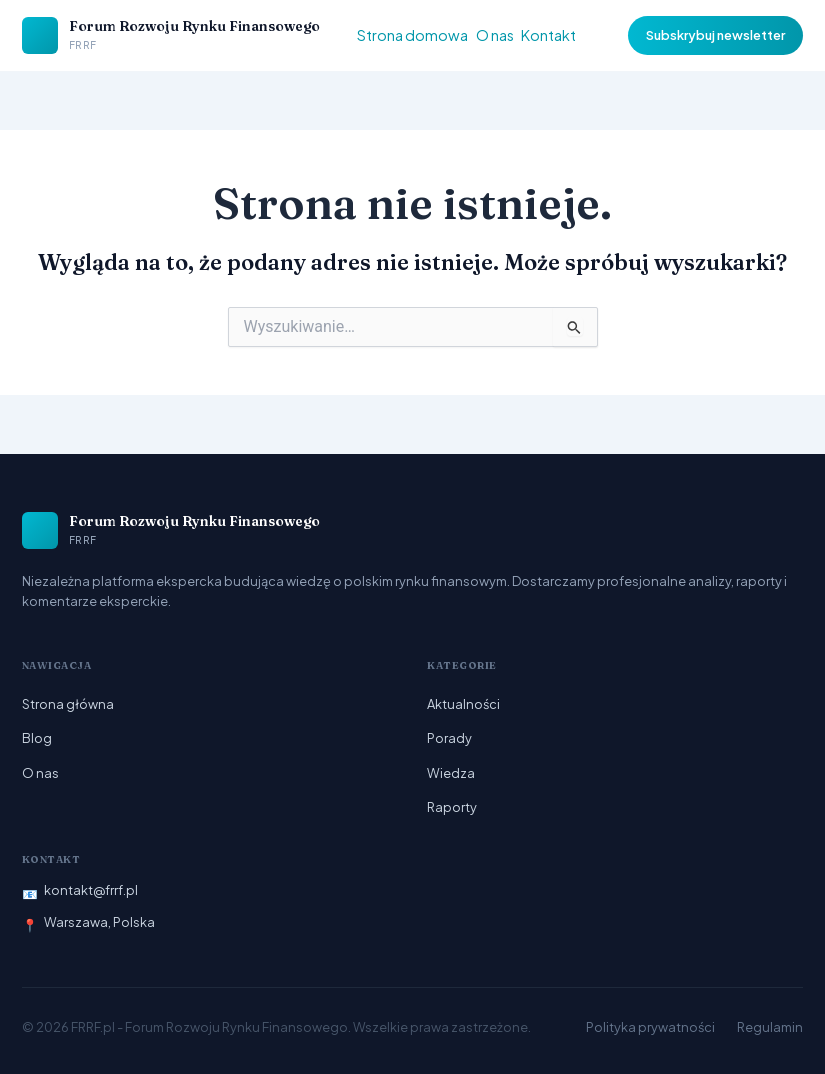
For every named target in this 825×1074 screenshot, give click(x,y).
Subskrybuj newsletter (715, 35)
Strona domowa (412, 35)
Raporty (452, 807)
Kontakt (548, 35)
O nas (495, 35)
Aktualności (463, 704)
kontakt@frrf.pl (91, 890)
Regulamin (770, 1027)
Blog (37, 738)
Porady (449, 738)
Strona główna (68, 704)
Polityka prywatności (650, 1027)
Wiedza (451, 773)
